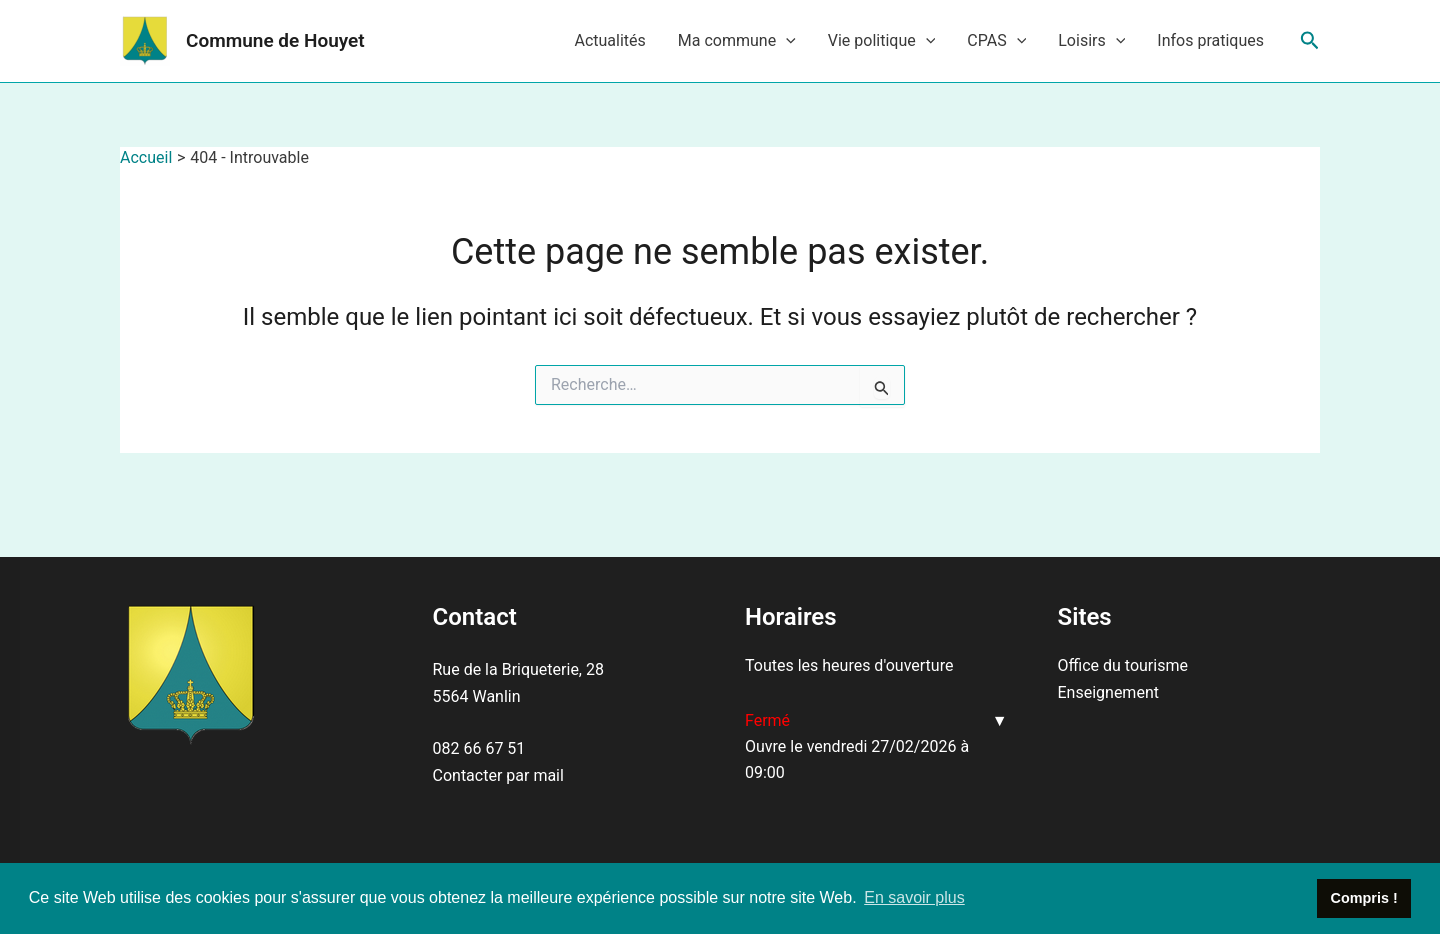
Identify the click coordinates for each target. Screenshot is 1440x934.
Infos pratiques (1210, 40)
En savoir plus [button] (914, 897)
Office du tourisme (1123, 665)
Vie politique (882, 41)
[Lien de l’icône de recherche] (1310, 41)
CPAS (996, 41)
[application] (786, 41)
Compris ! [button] (1364, 898)
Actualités (609, 40)
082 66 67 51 (479, 748)
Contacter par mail (498, 775)
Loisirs (1091, 41)
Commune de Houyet (275, 40)
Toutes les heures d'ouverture (849, 665)
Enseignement (1108, 692)
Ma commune (737, 41)
